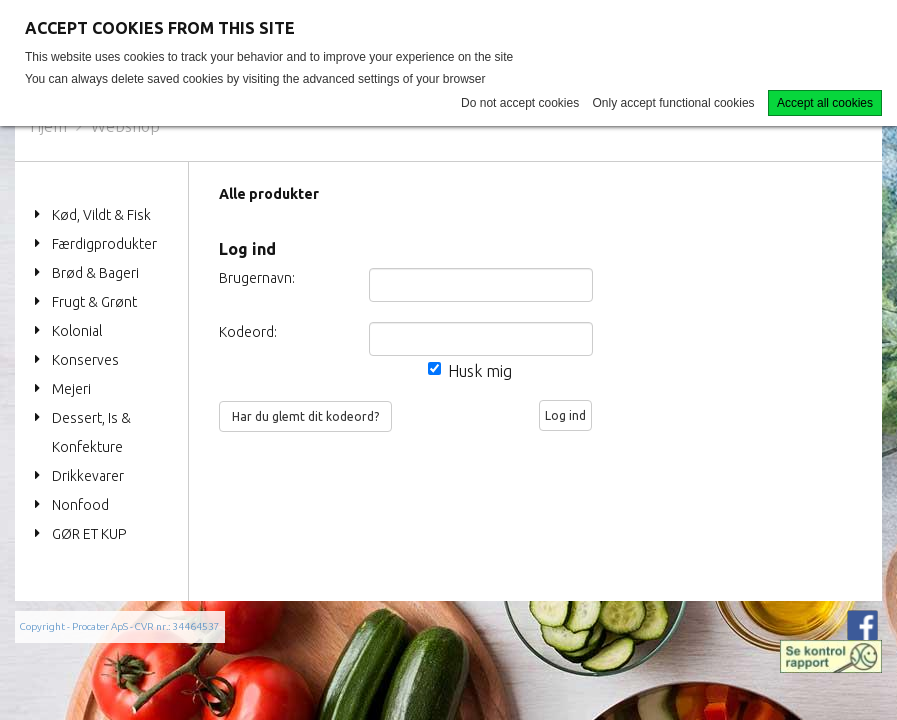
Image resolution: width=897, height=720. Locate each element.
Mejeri (71, 389)
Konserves (85, 360)
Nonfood (80, 505)
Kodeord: (246, 332)
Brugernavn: (246, 278)
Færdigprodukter (104, 244)
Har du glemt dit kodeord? (305, 416)
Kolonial (77, 331)
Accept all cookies (825, 103)
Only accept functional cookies (674, 103)
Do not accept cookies (520, 103)
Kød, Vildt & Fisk (101, 215)
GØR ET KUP (89, 534)
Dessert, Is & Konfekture (91, 432)
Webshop (125, 126)
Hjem (48, 126)
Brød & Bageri (95, 273)
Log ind (565, 415)
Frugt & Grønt (94, 302)
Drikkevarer (88, 476)
